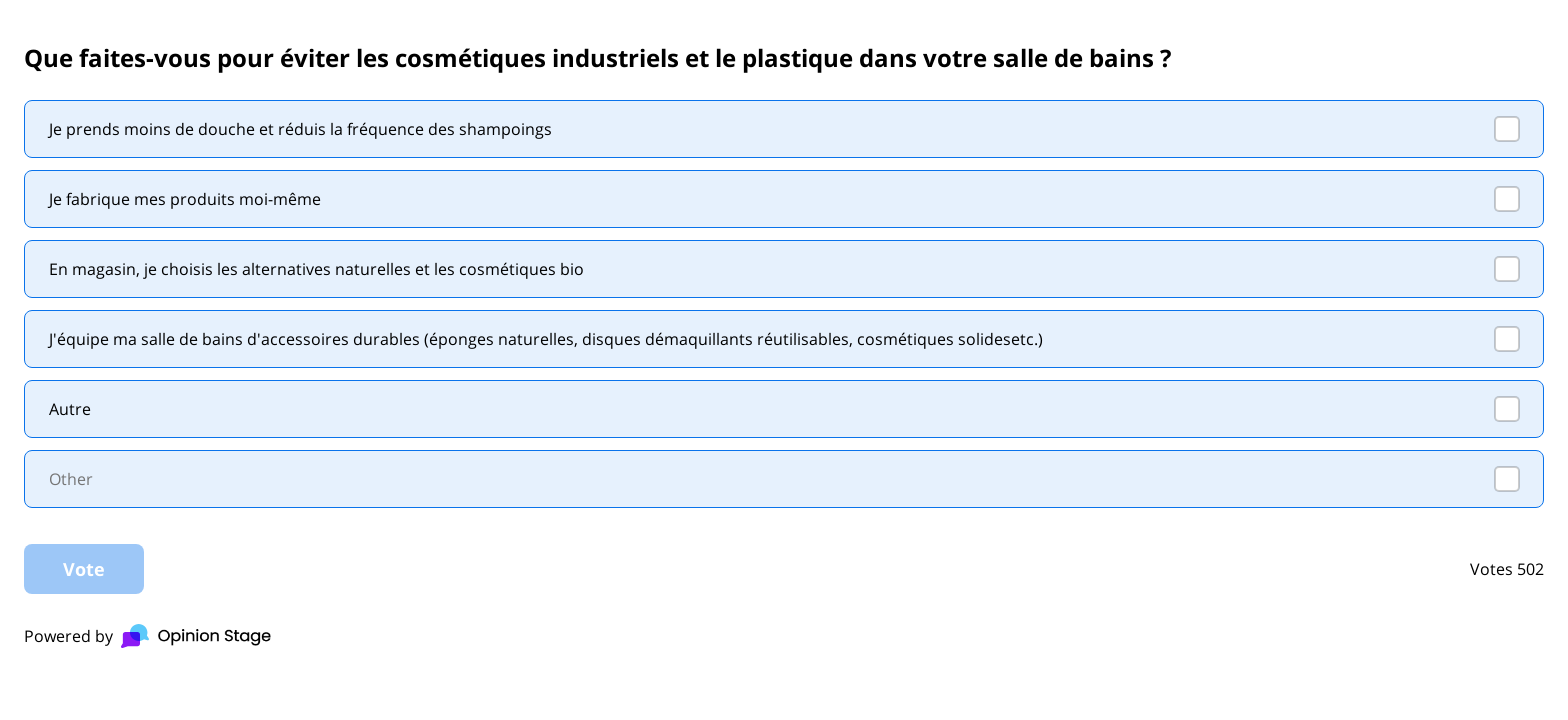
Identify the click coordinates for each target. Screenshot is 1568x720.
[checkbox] (784, 129)
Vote (84, 569)
